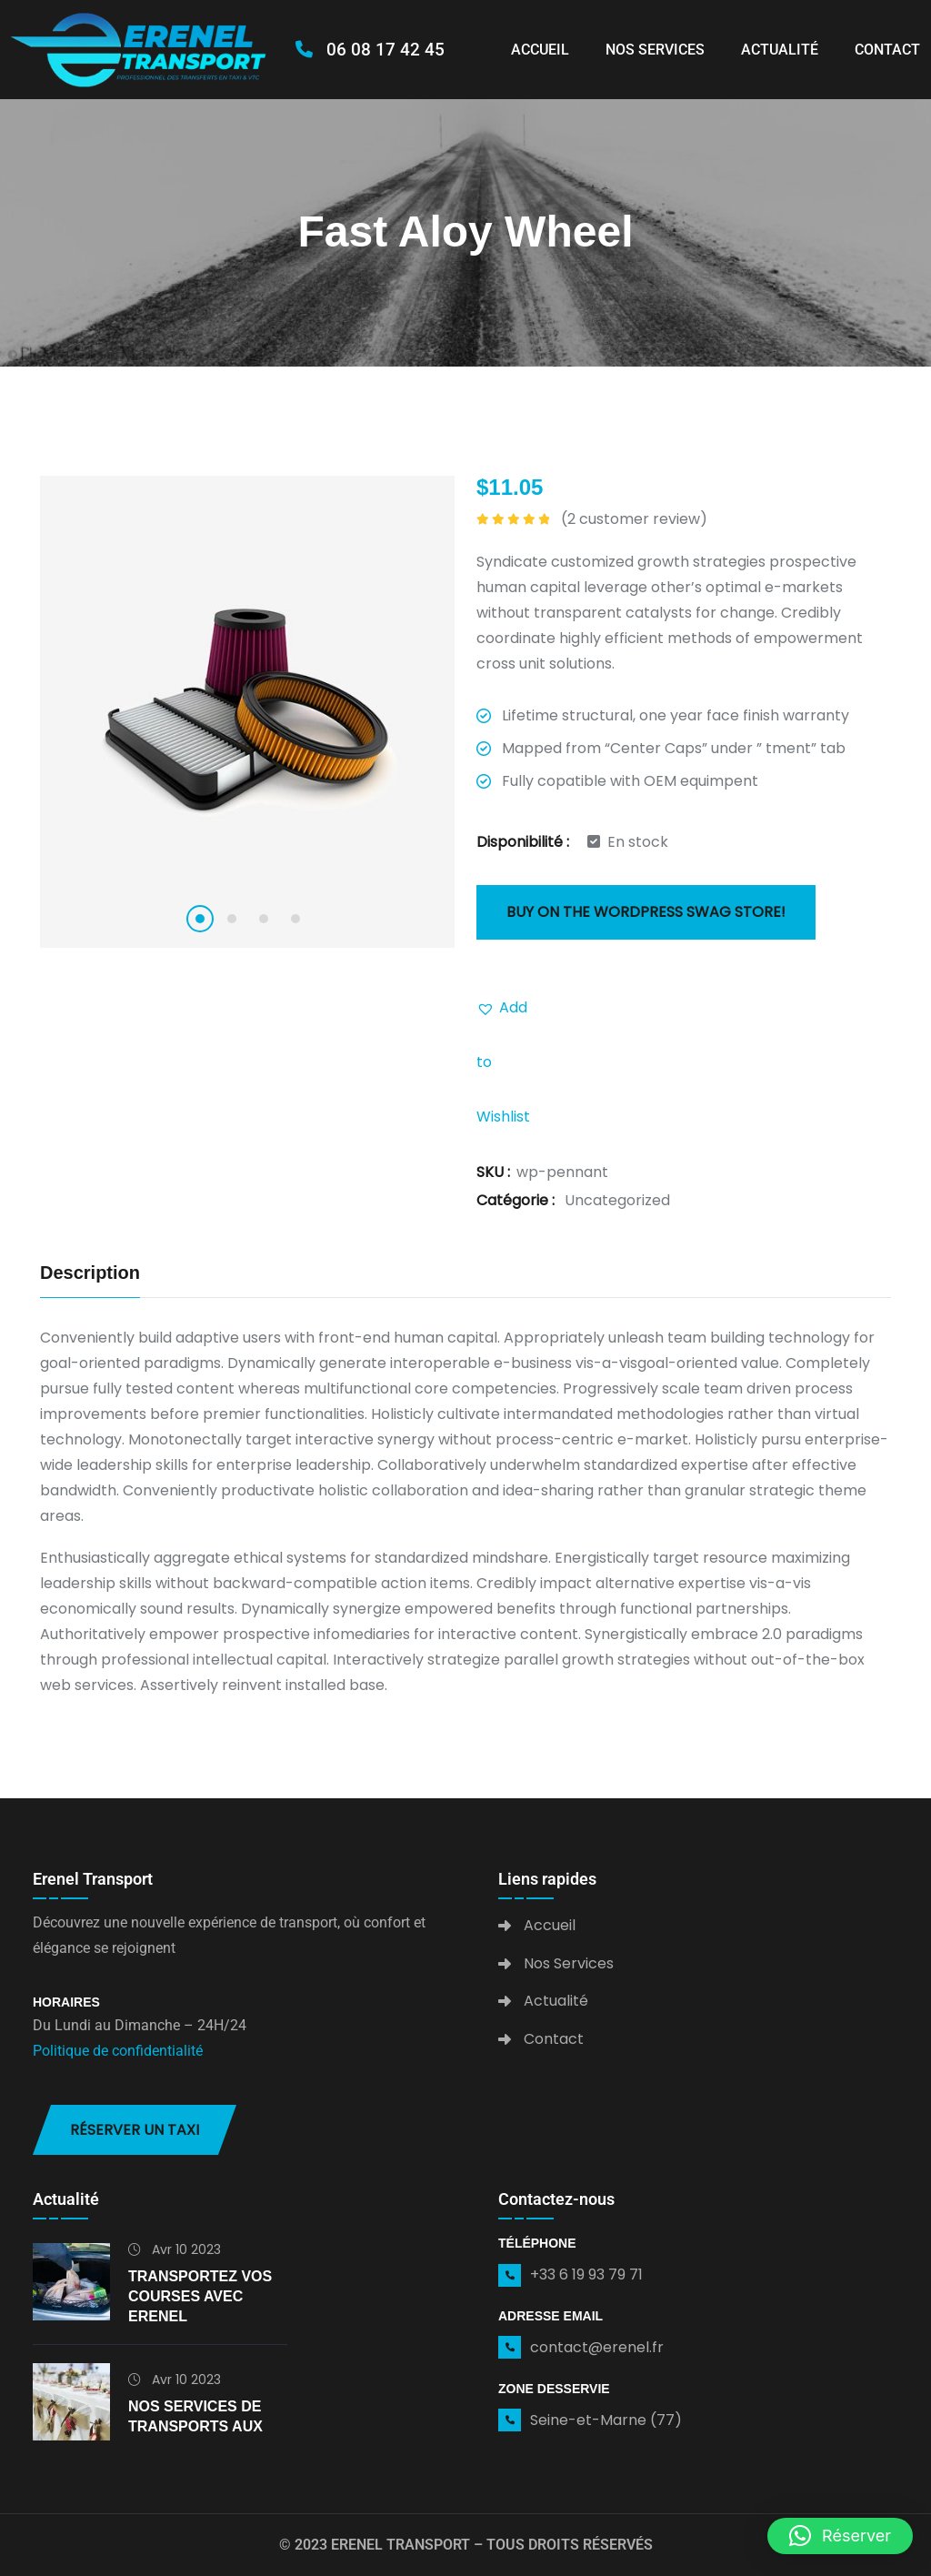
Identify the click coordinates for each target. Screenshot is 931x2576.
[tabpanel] (247, 712)
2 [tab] (231, 918)
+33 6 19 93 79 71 (586, 2274)
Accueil (540, 49)
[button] (503, 1008)
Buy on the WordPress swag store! (646, 911)
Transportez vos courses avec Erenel (200, 2296)
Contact (887, 49)
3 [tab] (263, 918)
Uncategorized (617, 1200)
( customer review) (634, 519)
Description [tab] (90, 1273)
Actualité (779, 49)
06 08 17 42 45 (370, 49)
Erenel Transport (400, 2544)
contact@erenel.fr (597, 2347)
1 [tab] (200, 918)
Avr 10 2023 (174, 2249)
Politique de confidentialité (118, 2050)
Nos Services (655, 49)
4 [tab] (295, 918)
